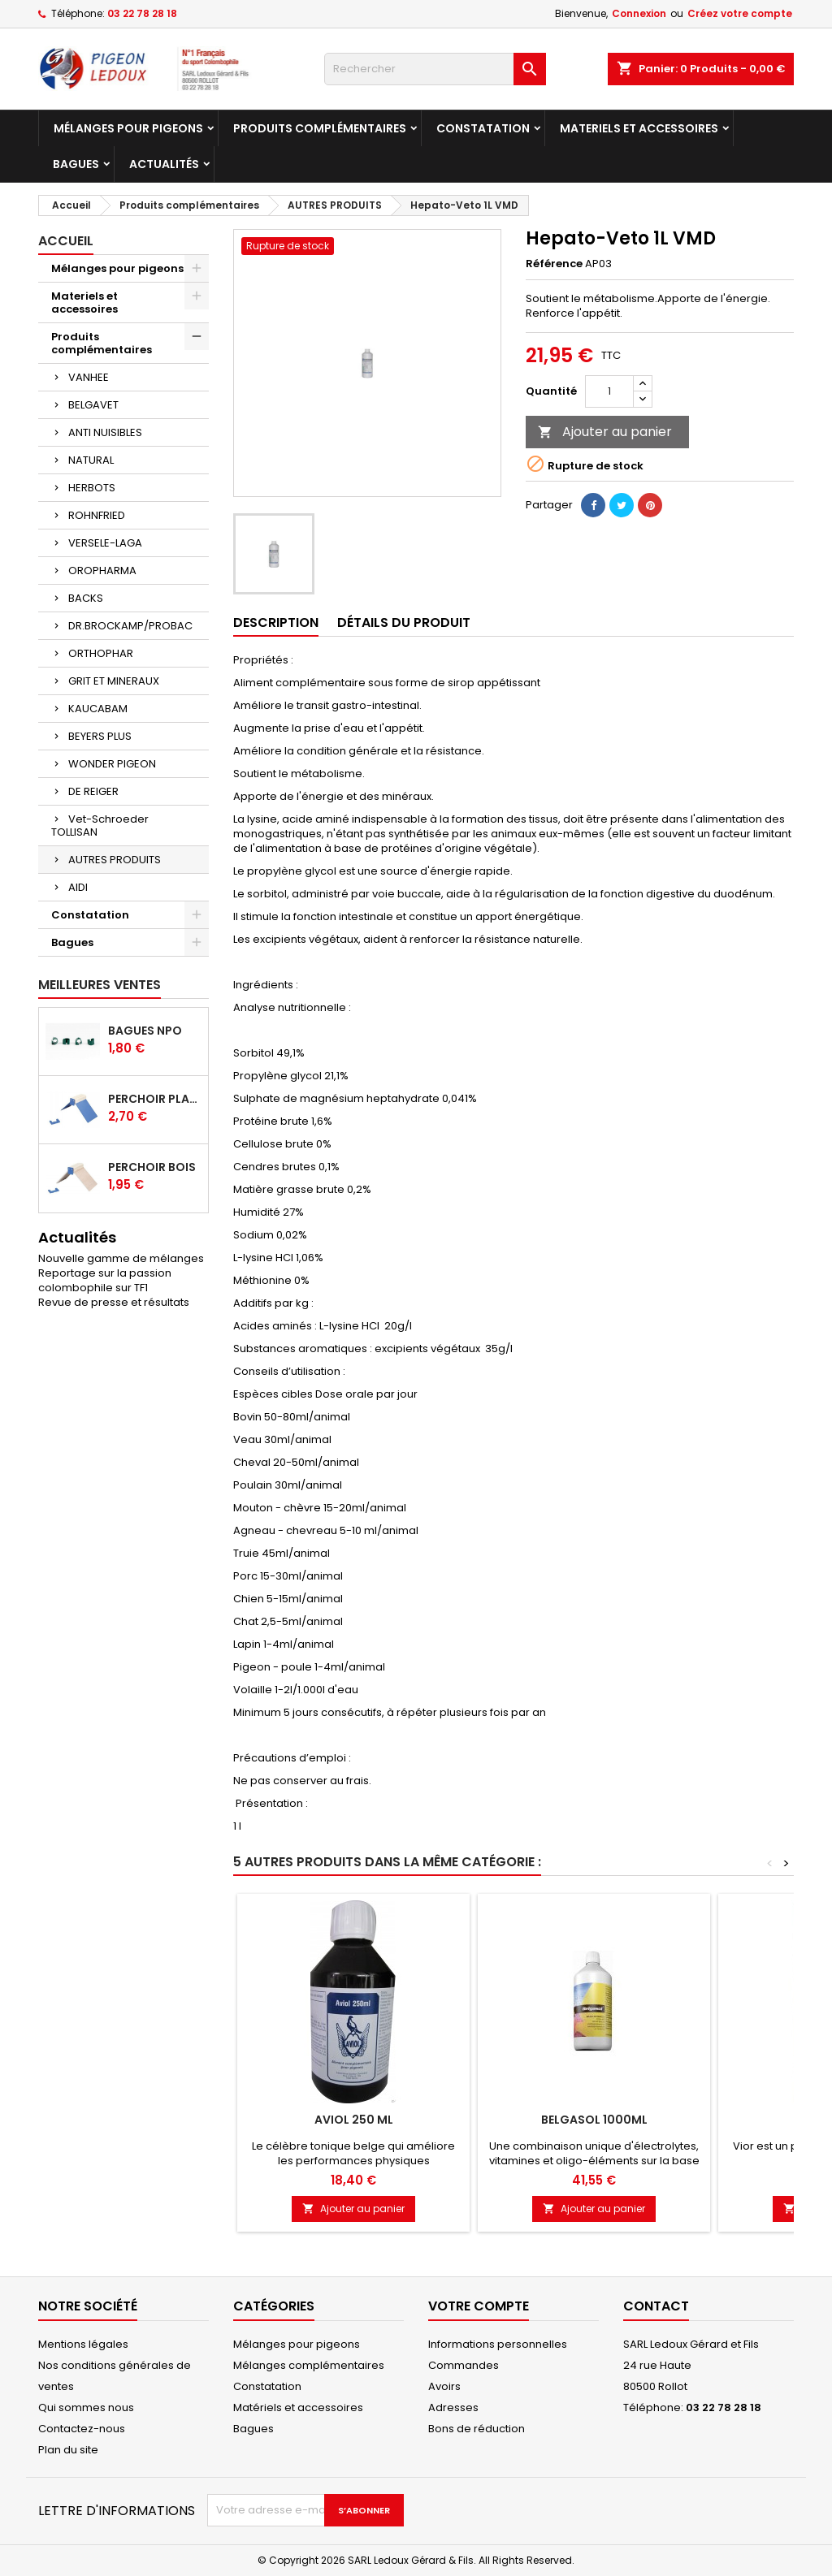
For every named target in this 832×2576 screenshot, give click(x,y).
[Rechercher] (435, 69)
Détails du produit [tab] (403, 622)
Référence (554, 264)
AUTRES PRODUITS (114, 859)
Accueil (65, 240)
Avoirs (444, 2386)
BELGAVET (93, 405)
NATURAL (91, 460)
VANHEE (88, 377)
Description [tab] (275, 622)
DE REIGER (93, 791)
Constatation (483, 128)
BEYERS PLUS (100, 736)
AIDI (78, 887)
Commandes (463, 2365)
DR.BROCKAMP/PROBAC (130, 625)
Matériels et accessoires (298, 2407)
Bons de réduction (476, 2428)
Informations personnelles (497, 2344)
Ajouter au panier (605, 431)
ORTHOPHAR (100, 653)
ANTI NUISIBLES (105, 432)
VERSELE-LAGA (105, 543)
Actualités (164, 164)
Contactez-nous (81, 2428)
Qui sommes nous (86, 2407)
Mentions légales (83, 2344)
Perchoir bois (152, 1166)
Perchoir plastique (155, 1098)
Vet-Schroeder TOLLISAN (100, 825)
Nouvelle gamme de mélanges (121, 1258)
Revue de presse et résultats (113, 1302)
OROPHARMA (102, 570)
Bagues (76, 164)
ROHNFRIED (96, 515)
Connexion (639, 13)
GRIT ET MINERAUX (113, 681)
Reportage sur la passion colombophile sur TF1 (104, 1280)
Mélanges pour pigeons (128, 128)
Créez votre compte (739, 13)
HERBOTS (91, 487)
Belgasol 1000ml (594, 2119)
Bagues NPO (145, 1030)
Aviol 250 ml (353, 2119)
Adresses (453, 2407)
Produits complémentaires (319, 128)
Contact (656, 2306)
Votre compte (478, 2306)
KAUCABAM (98, 708)
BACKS (85, 598)
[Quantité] (609, 391)
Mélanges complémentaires (308, 2365)
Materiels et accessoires (639, 128)
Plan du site (68, 2449)
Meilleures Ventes (99, 984)
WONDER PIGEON (112, 764)
